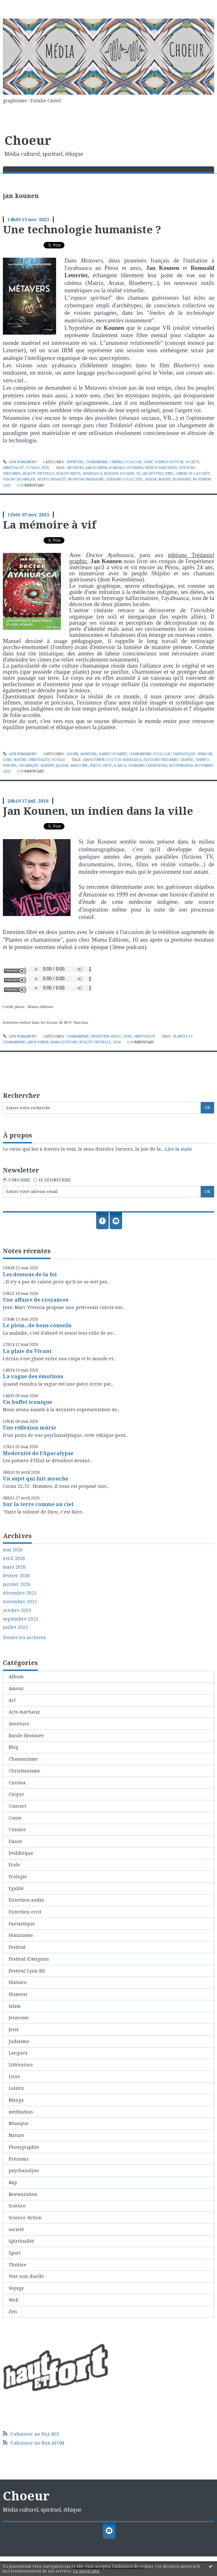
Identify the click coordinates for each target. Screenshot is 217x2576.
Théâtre (17, 2265)
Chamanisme (97, 462)
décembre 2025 (20, 1593)
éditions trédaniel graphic (169, 759)
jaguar (62, 765)
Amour (16, 1688)
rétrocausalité (52, 479)
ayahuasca (92, 473)
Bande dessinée (113, 754)
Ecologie (133, 462)
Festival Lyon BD (27, 1971)
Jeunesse (19, 2017)
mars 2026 (14, 1567)
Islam (15, 2006)
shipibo (202, 759)
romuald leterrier (126, 467)
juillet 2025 (15, 1627)
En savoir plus (86, 2571)
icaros (120, 765)
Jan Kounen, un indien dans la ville (98, 810)
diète (107, 765)
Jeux (14, 2029)
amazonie (79, 765)
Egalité (16, 1888)
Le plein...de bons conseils (37, 1325)
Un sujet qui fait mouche (35, 1478)
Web (45, 467)
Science (17, 2206)
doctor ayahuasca (124, 759)
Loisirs (16, 2088)
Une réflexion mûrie (29, 1427)
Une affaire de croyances (35, 1299)
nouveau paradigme (86, 479)
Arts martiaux (24, 1712)
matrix (165, 479)
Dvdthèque (21, 1853)
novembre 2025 (20, 1602)
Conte (15, 1818)
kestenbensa (181, 765)
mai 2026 (13, 1550)
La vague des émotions (33, 1376)
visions (9, 765)
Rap (13, 2182)
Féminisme (21, 1935)
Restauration (23, 2194)
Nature (20, 759)
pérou (95, 765)
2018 (117, 1042)
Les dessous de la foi (30, 1274)
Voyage (33, 467)
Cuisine (17, 1829)
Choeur (27, 140)
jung (169, 473)
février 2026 (16, 1576)
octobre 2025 (17, 1610)
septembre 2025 (20, 1619)
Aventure (75, 462)
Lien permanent (20, 462)
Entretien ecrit (25, 1912)
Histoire (18, 1982)
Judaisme (19, 2041)
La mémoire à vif (49, 524)
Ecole (14, 1865)
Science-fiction (169, 462)
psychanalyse (24, 2170)
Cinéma (116, 462)
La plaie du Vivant (27, 1351)
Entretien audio (106, 1036)
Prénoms (19, 2159)
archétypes (153, 473)
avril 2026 (14, 1558)
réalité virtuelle (38, 473)
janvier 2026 (16, 1584)
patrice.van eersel (161, 467)
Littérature (21, 2065)
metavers (75, 467)
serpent (47, 765)
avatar (151, 479)
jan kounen (96, 467)
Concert (17, 1806)
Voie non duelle (26, 2276)
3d (138, 473)
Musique (19, 2123)
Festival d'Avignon (29, 1959)
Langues (18, 2053)
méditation (21, 2112)
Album (72, 754)
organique (28, 765)
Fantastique (184, 754)
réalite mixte (68, 473)
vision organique (19, 479)
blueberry (182, 479)
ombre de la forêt (193, 473)
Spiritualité (13, 467)
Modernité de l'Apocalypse (38, 1453)
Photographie (24, 2147)
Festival (17, 1947)
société (192, 462)
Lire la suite (178, 1149)
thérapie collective (124, 479)
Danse (15, 1841)
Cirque (16, 1794)
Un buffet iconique (27, 1401)
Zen (13, 2311)
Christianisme (24, 1771)
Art (12, 1700)
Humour (204, 754)
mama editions (64, 1042)
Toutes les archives (24, 1637)
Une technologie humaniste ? (82, 229)
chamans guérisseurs (147, 765)
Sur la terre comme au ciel (38, 1504)
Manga (16, 2100)
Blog (13, 1747)
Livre (148, 462)
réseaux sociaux (119, 473)
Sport (15, 2253)
